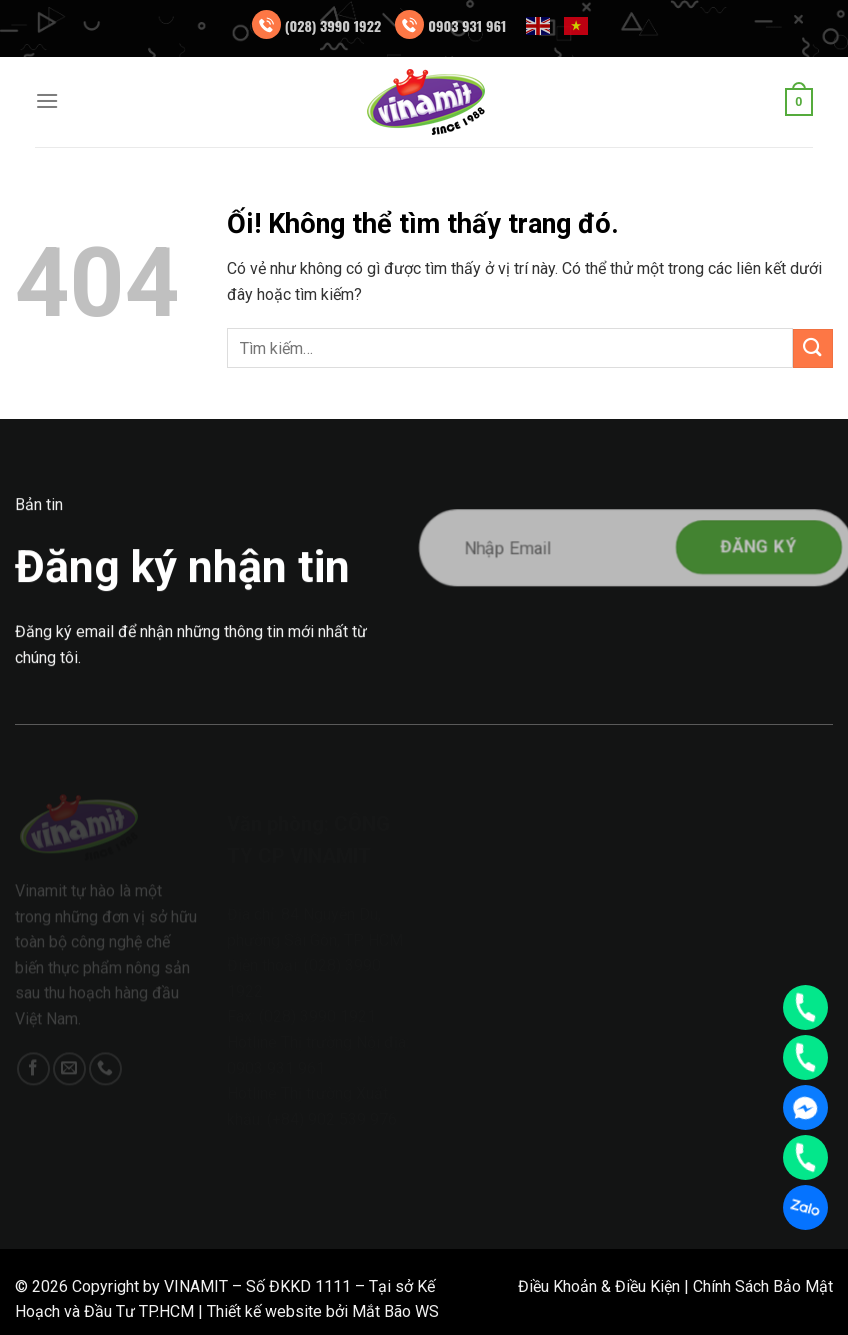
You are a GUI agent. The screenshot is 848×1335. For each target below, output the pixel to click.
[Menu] (47, 100)
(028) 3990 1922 (333, 25)
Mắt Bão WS (395, 1311)
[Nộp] (813, 348)
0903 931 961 (467, 25)
